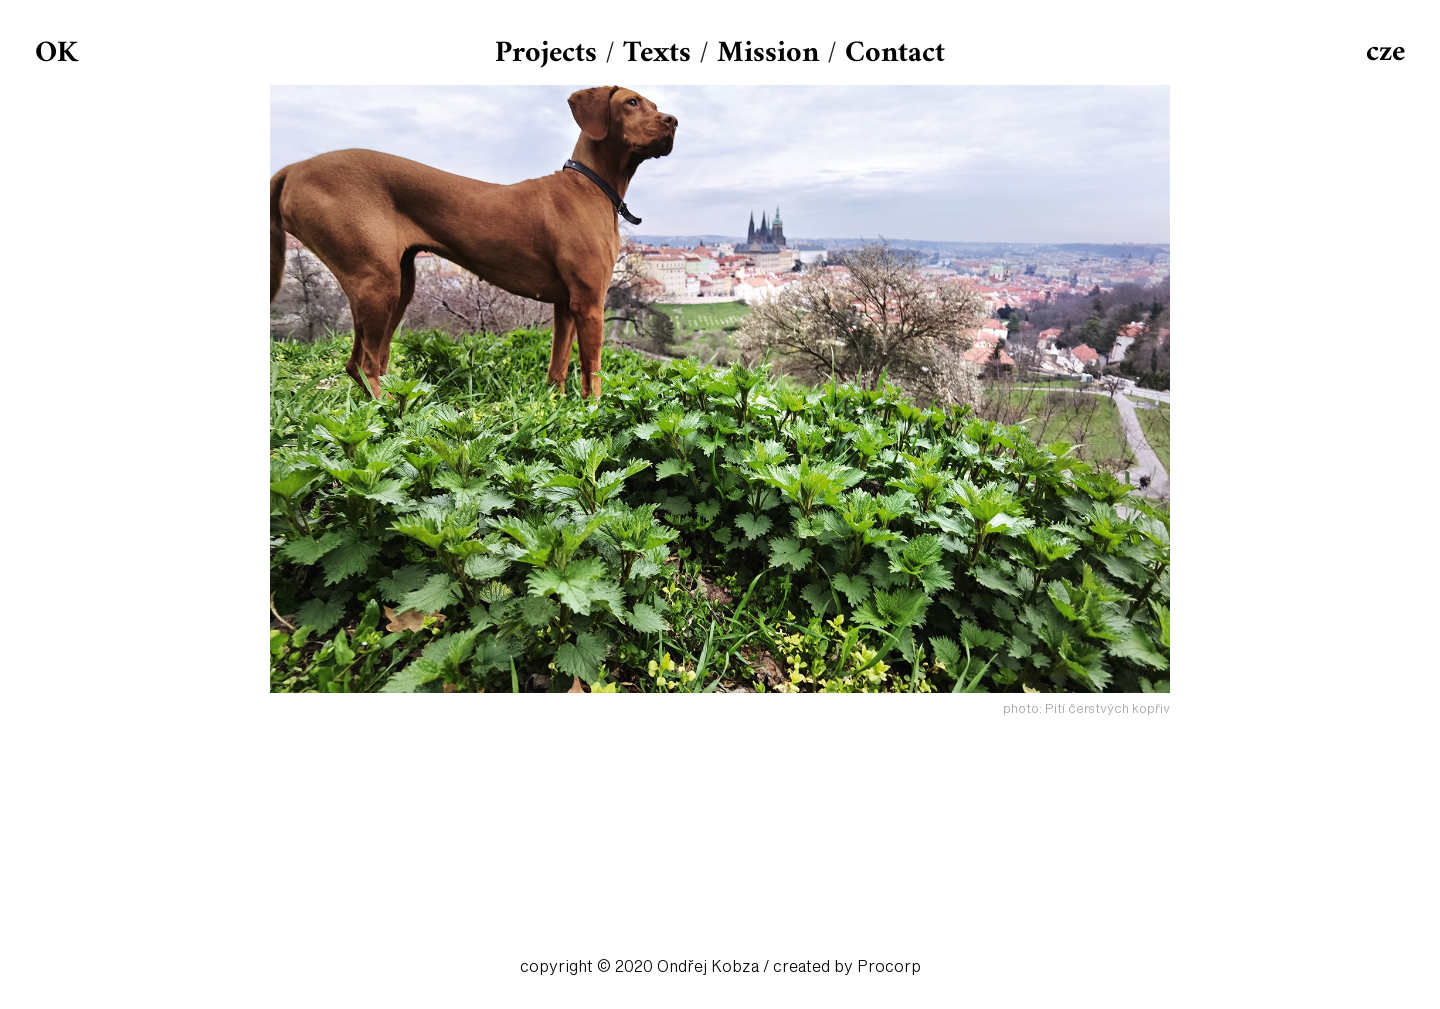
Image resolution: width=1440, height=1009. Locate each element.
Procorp (889, 967)
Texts (657, 53)
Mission (768, 53)
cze (1385, 52)
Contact (895, 53)
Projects (546, 53)
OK (56, 53)
